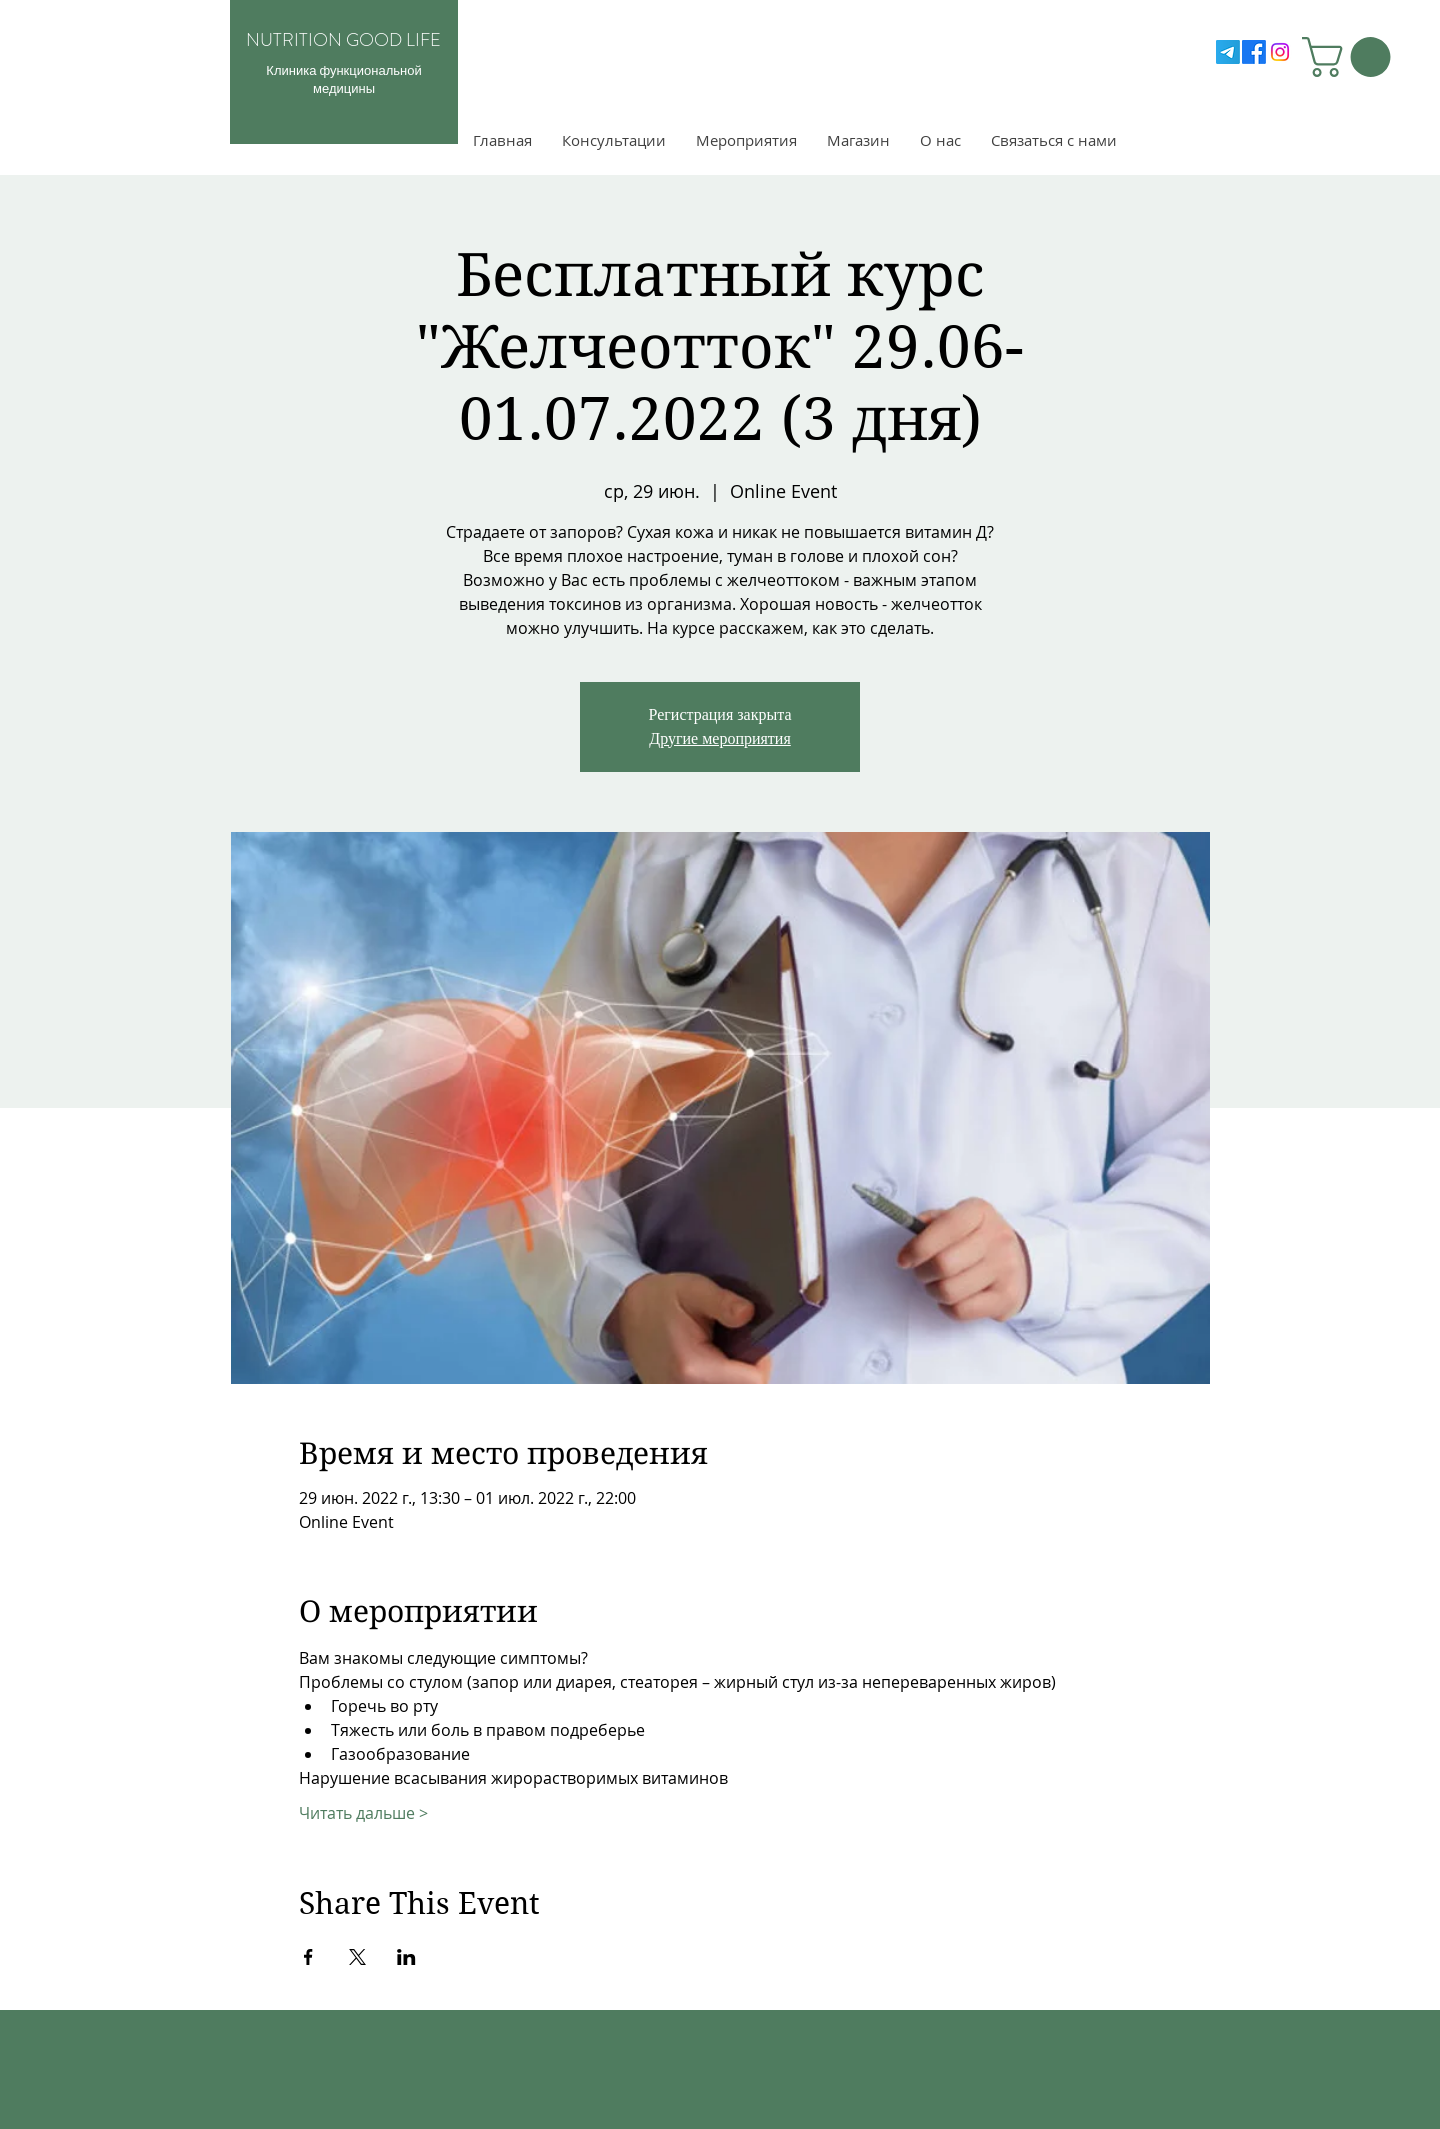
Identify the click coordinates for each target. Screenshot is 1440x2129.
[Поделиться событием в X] (357, 1957)
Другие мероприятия (720, 738)
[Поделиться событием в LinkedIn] (406, 1957)
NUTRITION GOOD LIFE (343, 40)
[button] (1351, 57)
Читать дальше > (363, 1813)
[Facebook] (1254, 52)
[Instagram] (1280, 52)
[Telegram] (1228, 52)
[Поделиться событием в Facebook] (308, 1957)
